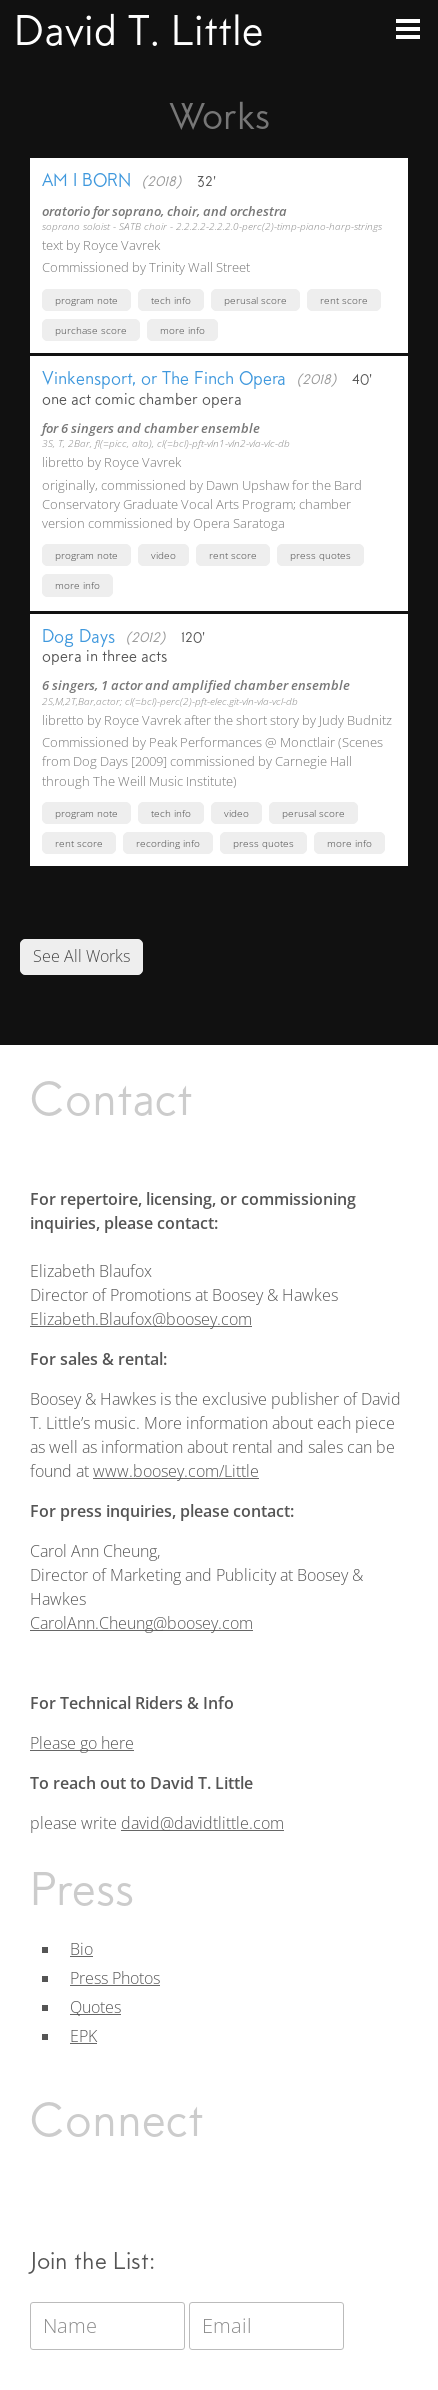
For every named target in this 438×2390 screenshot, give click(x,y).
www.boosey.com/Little (176, 1471)
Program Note (86, 300)
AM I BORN (86, 180)
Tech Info (171, 300)
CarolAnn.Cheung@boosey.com (141, 1623)
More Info (182, 330)
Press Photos (115, 1978)
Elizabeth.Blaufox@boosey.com (141, 1319)
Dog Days (78, 636)
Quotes (95, 2007)
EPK (83, 2036)
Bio (81, 1949)
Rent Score (344, 300)
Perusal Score (255, 300)
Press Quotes (320, 555)
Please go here (82, 1743)
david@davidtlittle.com (202, 1823)
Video (163, 555)
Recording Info (168, 843)
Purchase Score (91, 330)
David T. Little (138, 30)
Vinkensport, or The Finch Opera (164, 378)
